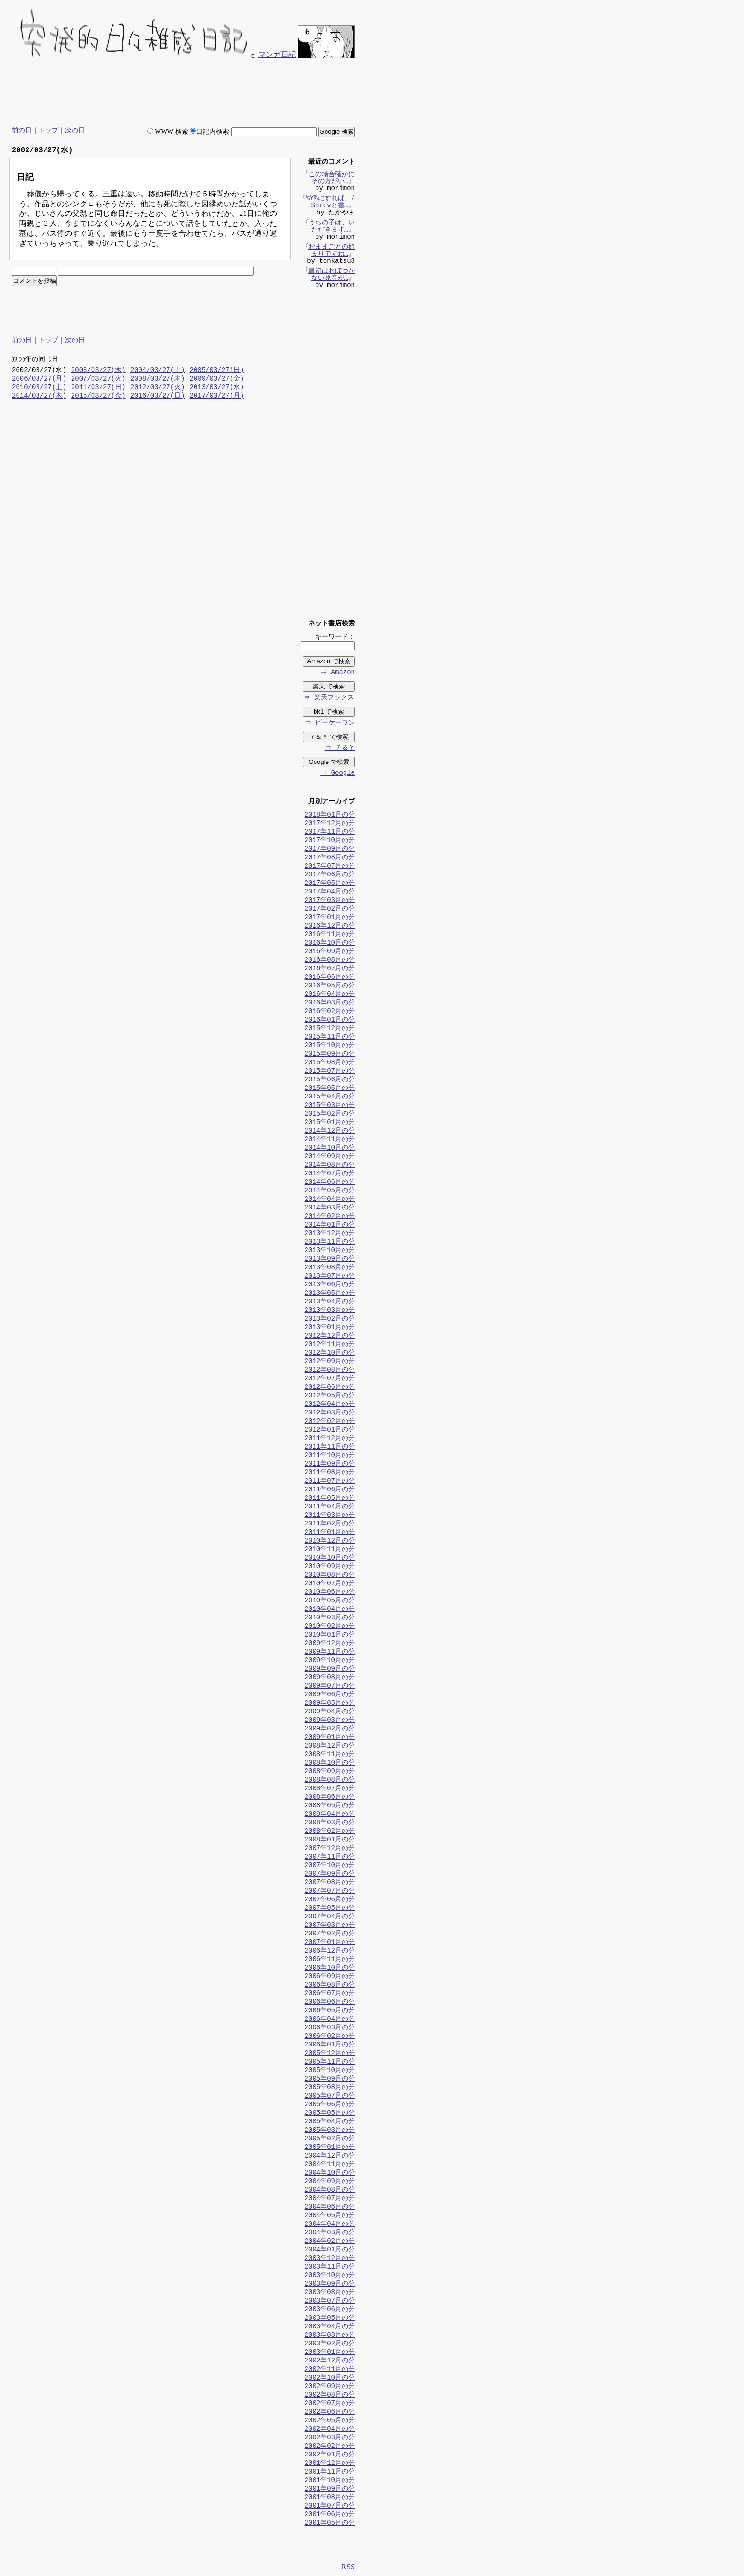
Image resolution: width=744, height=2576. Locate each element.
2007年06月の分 (330, 1900)
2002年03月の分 (330, 2438)
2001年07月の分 (330, 2506)
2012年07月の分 (330, 1379)
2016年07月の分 (330, 969)
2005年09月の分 (330, 2079)
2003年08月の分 (330, 2292)
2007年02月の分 (330, 1934)
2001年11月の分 (330, 2472)
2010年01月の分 (330, 1635)
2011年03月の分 (330, 1515)
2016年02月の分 (330, 1011)
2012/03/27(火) (157, 387)
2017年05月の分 (330, 883)
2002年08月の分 (330, 2395)
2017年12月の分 (330, 823)
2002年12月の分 (330, 2361)
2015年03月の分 (330, 1105)
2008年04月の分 (330, 1814)
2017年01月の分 (330, 917)
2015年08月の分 (330, 1063)
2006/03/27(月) (39, 379)
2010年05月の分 (330, 1601)
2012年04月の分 (330, 1404)
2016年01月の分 (330, 1020)
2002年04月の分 (330, 2429)
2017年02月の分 (330, 909)
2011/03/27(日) (98, 387)
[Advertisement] (182, 93)
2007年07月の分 (330, 1891)
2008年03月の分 (330, 1823)
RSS (348, 2568)
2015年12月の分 (330, 1028)
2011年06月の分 (330, 1490)
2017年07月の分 (330, 866)
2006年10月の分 (330, 1968)
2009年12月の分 (330, 1643)
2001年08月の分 (330, 2497)
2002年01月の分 (330, 2455)
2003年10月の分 (330, 2275)
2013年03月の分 (330, 1310)
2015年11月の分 (330, 1037)
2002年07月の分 (330, 2404)
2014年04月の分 (330, 1199)
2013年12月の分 (330, 1233)
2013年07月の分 (330, 1276)
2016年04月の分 (330, 994)
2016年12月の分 (330, 926)
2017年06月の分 (330, 875)
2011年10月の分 (330, 1455)
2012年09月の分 (330, 1362)
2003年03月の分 (330, 2335)
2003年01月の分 (330, 2352)
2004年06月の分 (330, 2207)
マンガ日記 (277, 54)
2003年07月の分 (330, 2301)
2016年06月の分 (330, 977)
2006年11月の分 (330, 1959)
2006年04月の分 (330, 2019)
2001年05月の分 (330, 2523)
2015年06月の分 (330, 1080)
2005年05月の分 (330, 2113)
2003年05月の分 (330, 2318)
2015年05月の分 (330, 1088)
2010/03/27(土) (39, 387)
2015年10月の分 (330, 1046)
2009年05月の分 (330, 1703)
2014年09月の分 (330, 1157)
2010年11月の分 (330, 1549)
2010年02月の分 (330, 1626)
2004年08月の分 (330, 2190)
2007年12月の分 (330, 1848)
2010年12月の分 (330, 1541)
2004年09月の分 (330, 2181)
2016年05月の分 (330, 986)
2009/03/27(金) (216, 379)
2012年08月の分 (330, 1370)
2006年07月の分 (330, 1994)
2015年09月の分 (330, 1054)
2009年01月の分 (330, 1737)
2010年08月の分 (330, 1575)
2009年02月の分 (330, 1729)
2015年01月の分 (330, 1122)
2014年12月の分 (330, 1131)
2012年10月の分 (330, 1353)
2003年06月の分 (330, 2310)
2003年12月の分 (330, 2258)
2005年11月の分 (330, 2062)
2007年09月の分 (330, 1874)
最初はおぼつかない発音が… (331, 276)
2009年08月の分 (330, 1678)
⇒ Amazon (337, 673)
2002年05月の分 (330, 2421)
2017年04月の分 (330, 892)
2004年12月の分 (330, 2156)
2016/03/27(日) (157, 396)
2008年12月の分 (330, 1746)
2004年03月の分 (330, 2233)
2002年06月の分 (330, 2412)
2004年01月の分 (330, 2250)
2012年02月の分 (330, 1421)
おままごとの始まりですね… (331, 251)
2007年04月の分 (330, 1917)
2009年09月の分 (330, 1669)
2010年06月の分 (330, 1592)
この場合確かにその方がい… (331, 179)
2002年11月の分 (330, 2369)
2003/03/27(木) (98, 370)
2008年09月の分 (330, 1771)
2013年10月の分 (330, 1250)
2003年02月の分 (330, 2344)
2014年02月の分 (330, 1216)
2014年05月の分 (330, 1191)
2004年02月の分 (330, 2241)
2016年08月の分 (330, 960)
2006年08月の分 (330, 1985)
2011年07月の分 (330, 1481)
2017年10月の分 (330, 841)
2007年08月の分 (330, 1883)
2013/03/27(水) (216, 387)
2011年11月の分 (330, 1447)
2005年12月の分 (330, 2053)
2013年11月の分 (330, 1242)
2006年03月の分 (330, 2028)
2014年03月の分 (330, 1208)
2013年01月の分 (330, 1327)
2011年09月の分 (330, 1464)
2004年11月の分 (330, 2164)
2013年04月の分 (330, 1302)
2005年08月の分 (330, 2087)
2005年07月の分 (330, 2096)
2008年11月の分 (330, 1754)
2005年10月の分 (330, 2070)
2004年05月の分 (330, 2216)
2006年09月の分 (330, 1976)
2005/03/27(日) (216, 370)
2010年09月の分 (330, 1567)
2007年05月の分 (330, 1908)
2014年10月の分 (330, 1148)
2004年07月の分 (330, 2199)
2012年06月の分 (330, 1387)
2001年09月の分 (330, 2489)
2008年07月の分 (330, 1789)
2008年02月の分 (330, 1831)
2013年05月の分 (330, 1293)
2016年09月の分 (330, 952)
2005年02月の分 (330, 2139)
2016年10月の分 (330, 943)
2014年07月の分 (330, 1174)
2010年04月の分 (330, 1609)
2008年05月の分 (330, 1806)
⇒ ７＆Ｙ (339, 748)
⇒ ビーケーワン (329, 723)
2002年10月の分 (330, 2378)
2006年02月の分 (330, 2036)
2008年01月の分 (330, 1840)
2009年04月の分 (330, 1712)
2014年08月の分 (330, 1165)
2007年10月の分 (330, 1865)
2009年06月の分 (330, 1695)
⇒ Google (337, 773)
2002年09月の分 (330, 2386)
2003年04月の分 (330, 2327)
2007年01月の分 (330, 1942)
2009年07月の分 (330, 1686)
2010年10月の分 (330, 1558)
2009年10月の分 (330, 1660)
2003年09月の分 (330, 2284)
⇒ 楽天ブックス (328, 698)
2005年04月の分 (330, 2122)
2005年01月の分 (330, 2147)
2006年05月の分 (330, 2011)
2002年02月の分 (330, 2446)
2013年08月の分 (330, 1268)
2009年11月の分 (330, 1652)
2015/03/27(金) (98, 396)
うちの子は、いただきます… (331, 227)
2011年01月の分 (330, 1532)
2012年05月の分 (330, 1396)
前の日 (22, 130)
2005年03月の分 (330, 2130)
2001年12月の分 (330, 2463)
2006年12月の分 (330, 1951)
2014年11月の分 (330, 1139)
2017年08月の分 (330, 858)
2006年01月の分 (330, 2045)
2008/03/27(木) (157, 379)
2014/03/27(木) (39, 396)
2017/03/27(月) (216, 396)
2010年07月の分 (330, 1584)
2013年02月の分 (330, 1319)
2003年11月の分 (330, 2267)
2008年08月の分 (330, 1780)
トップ (48, 130)
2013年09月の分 (330, 1259)
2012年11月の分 (330, 1344)
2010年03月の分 (330, 1618)
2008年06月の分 (330, 1797)
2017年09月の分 (330, 849)
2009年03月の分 (330, 1720)
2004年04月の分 (330, 2224)
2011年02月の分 (330, 1524)
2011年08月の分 (330, 1473)
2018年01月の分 (330, 815)
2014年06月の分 (330, 1182)
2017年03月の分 (330, 900)
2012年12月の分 (330, 1336)
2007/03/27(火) (98, 379)
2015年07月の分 (330, 1071)
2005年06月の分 (330, 2105)
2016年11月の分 (330, 934)
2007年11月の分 (330, 1857)
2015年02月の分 (330, 1114)
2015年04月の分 (330, 1097)
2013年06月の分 (330, 1285)
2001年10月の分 (330, 2480)
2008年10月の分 (330, 1763)
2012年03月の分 (330, 1413)
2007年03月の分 (330, 1925)
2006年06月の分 (330, 2002)
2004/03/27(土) (157, 370)
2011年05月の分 (330, 1498)
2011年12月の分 (330, 1438)
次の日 (75, 130)
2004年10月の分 (330, 2173)
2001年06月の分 (330, 2515)
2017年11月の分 (330, 832)
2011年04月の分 (330, 1507)
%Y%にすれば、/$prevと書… (330, 203)
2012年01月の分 (330, 1430)
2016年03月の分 (330, 1003)
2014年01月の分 (330, 1225)
